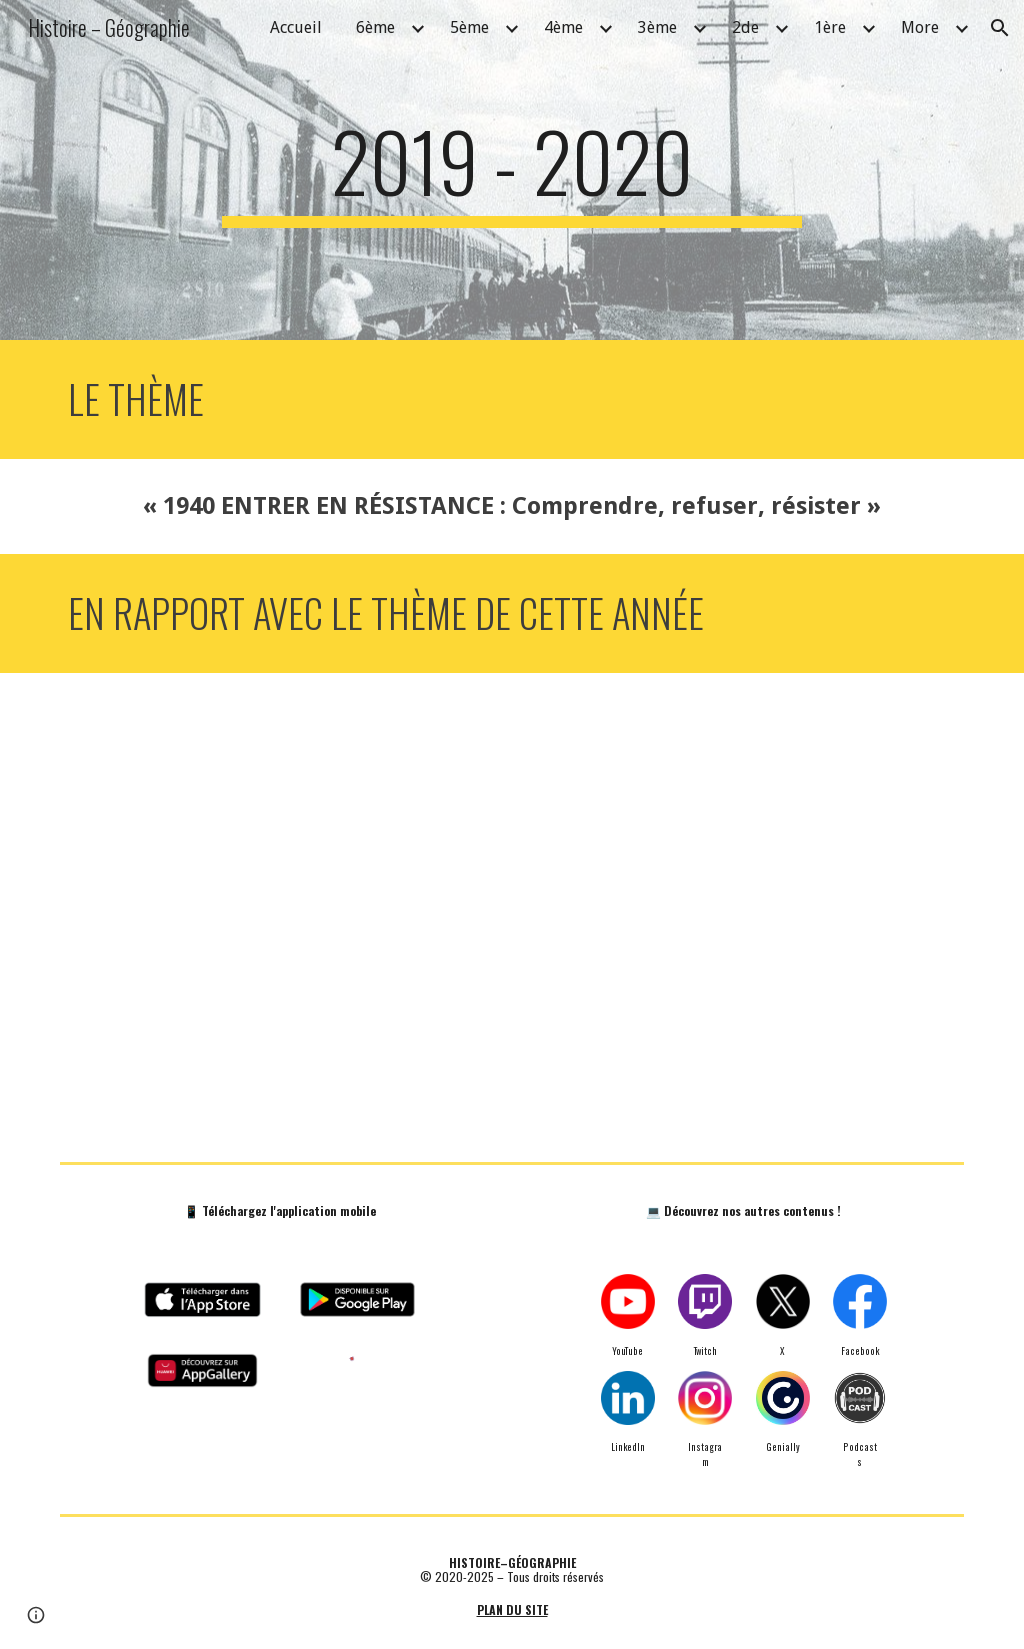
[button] (1000, 28)
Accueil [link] (296, 27)
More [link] (920, 27)
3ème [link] (657, 27)
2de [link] (745, 27)
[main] (511, 170)
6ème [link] (375, 27)
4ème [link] (563, 27)
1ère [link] (830, 27)
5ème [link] (469, 27)
